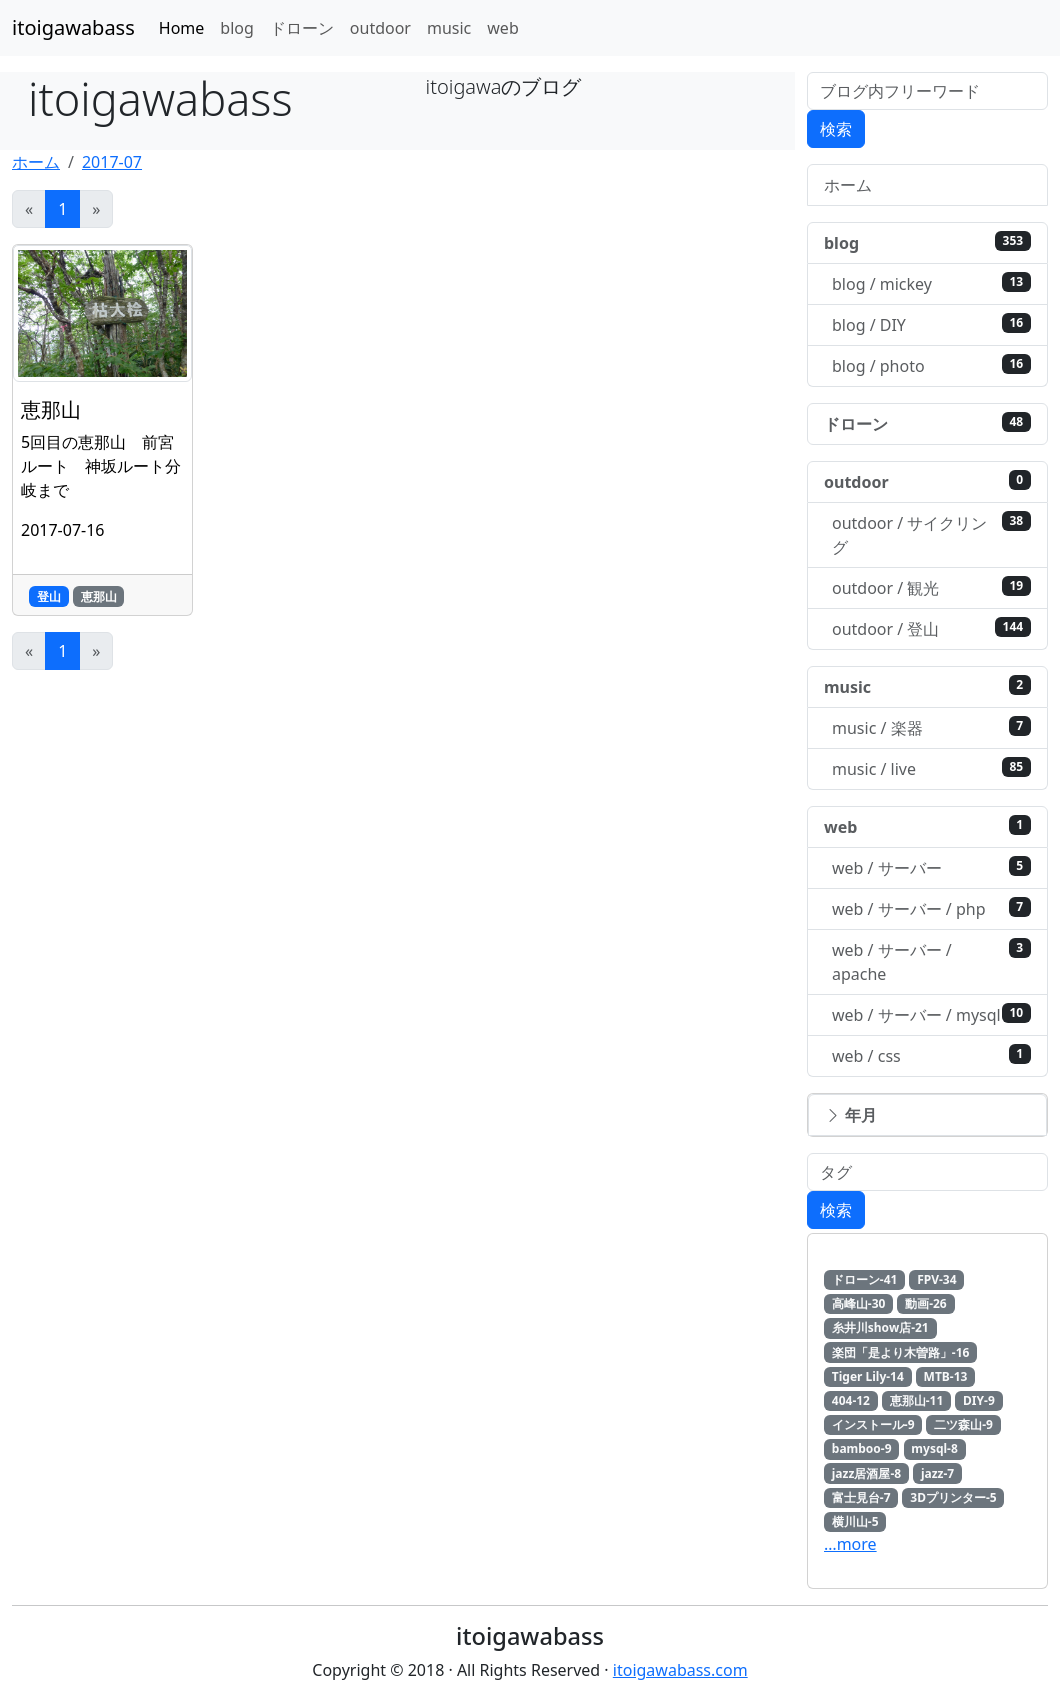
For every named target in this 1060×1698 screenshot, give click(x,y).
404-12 (851, 1400)
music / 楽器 (931, 727)
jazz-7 (937, 1473)
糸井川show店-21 (880, 1327)
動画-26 (926, 1303)
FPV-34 (936, 1279)
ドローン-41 (865, 1279)
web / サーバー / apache (931, 961)
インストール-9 (873, 1424)
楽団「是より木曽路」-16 (901, 1352)
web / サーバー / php (931, 908)
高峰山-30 (859, 1303)
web (502, 28)
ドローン (302, 28)
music (449, 28)
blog (237, 28)
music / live (931, 768)
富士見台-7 (861, 1497)
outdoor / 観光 (931, 587)
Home (182, 28)
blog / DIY (931, 324)
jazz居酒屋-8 (866, 1473)
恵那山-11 (917, 1400)
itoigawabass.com (680, 1670)
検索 (836, 129)
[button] (927, 1115)
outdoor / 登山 (931, 628)
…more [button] (850, 1544)
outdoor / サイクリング (931, 534)
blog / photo (931, 365)
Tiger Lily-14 (868, 1376)
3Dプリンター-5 (953, 1497)
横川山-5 (855, 1521)
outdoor (380, 28)
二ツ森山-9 (963, 1424)
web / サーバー (931, 867)
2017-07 (112, 162)
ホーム (36, 162)
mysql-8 (934, 1448)
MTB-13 (946, 1376)
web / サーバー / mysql (931, 1014)
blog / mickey (931, 283)
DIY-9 (979, 1400)
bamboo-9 (862, 1448)
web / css (931, 1055)
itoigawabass (73, 27)
